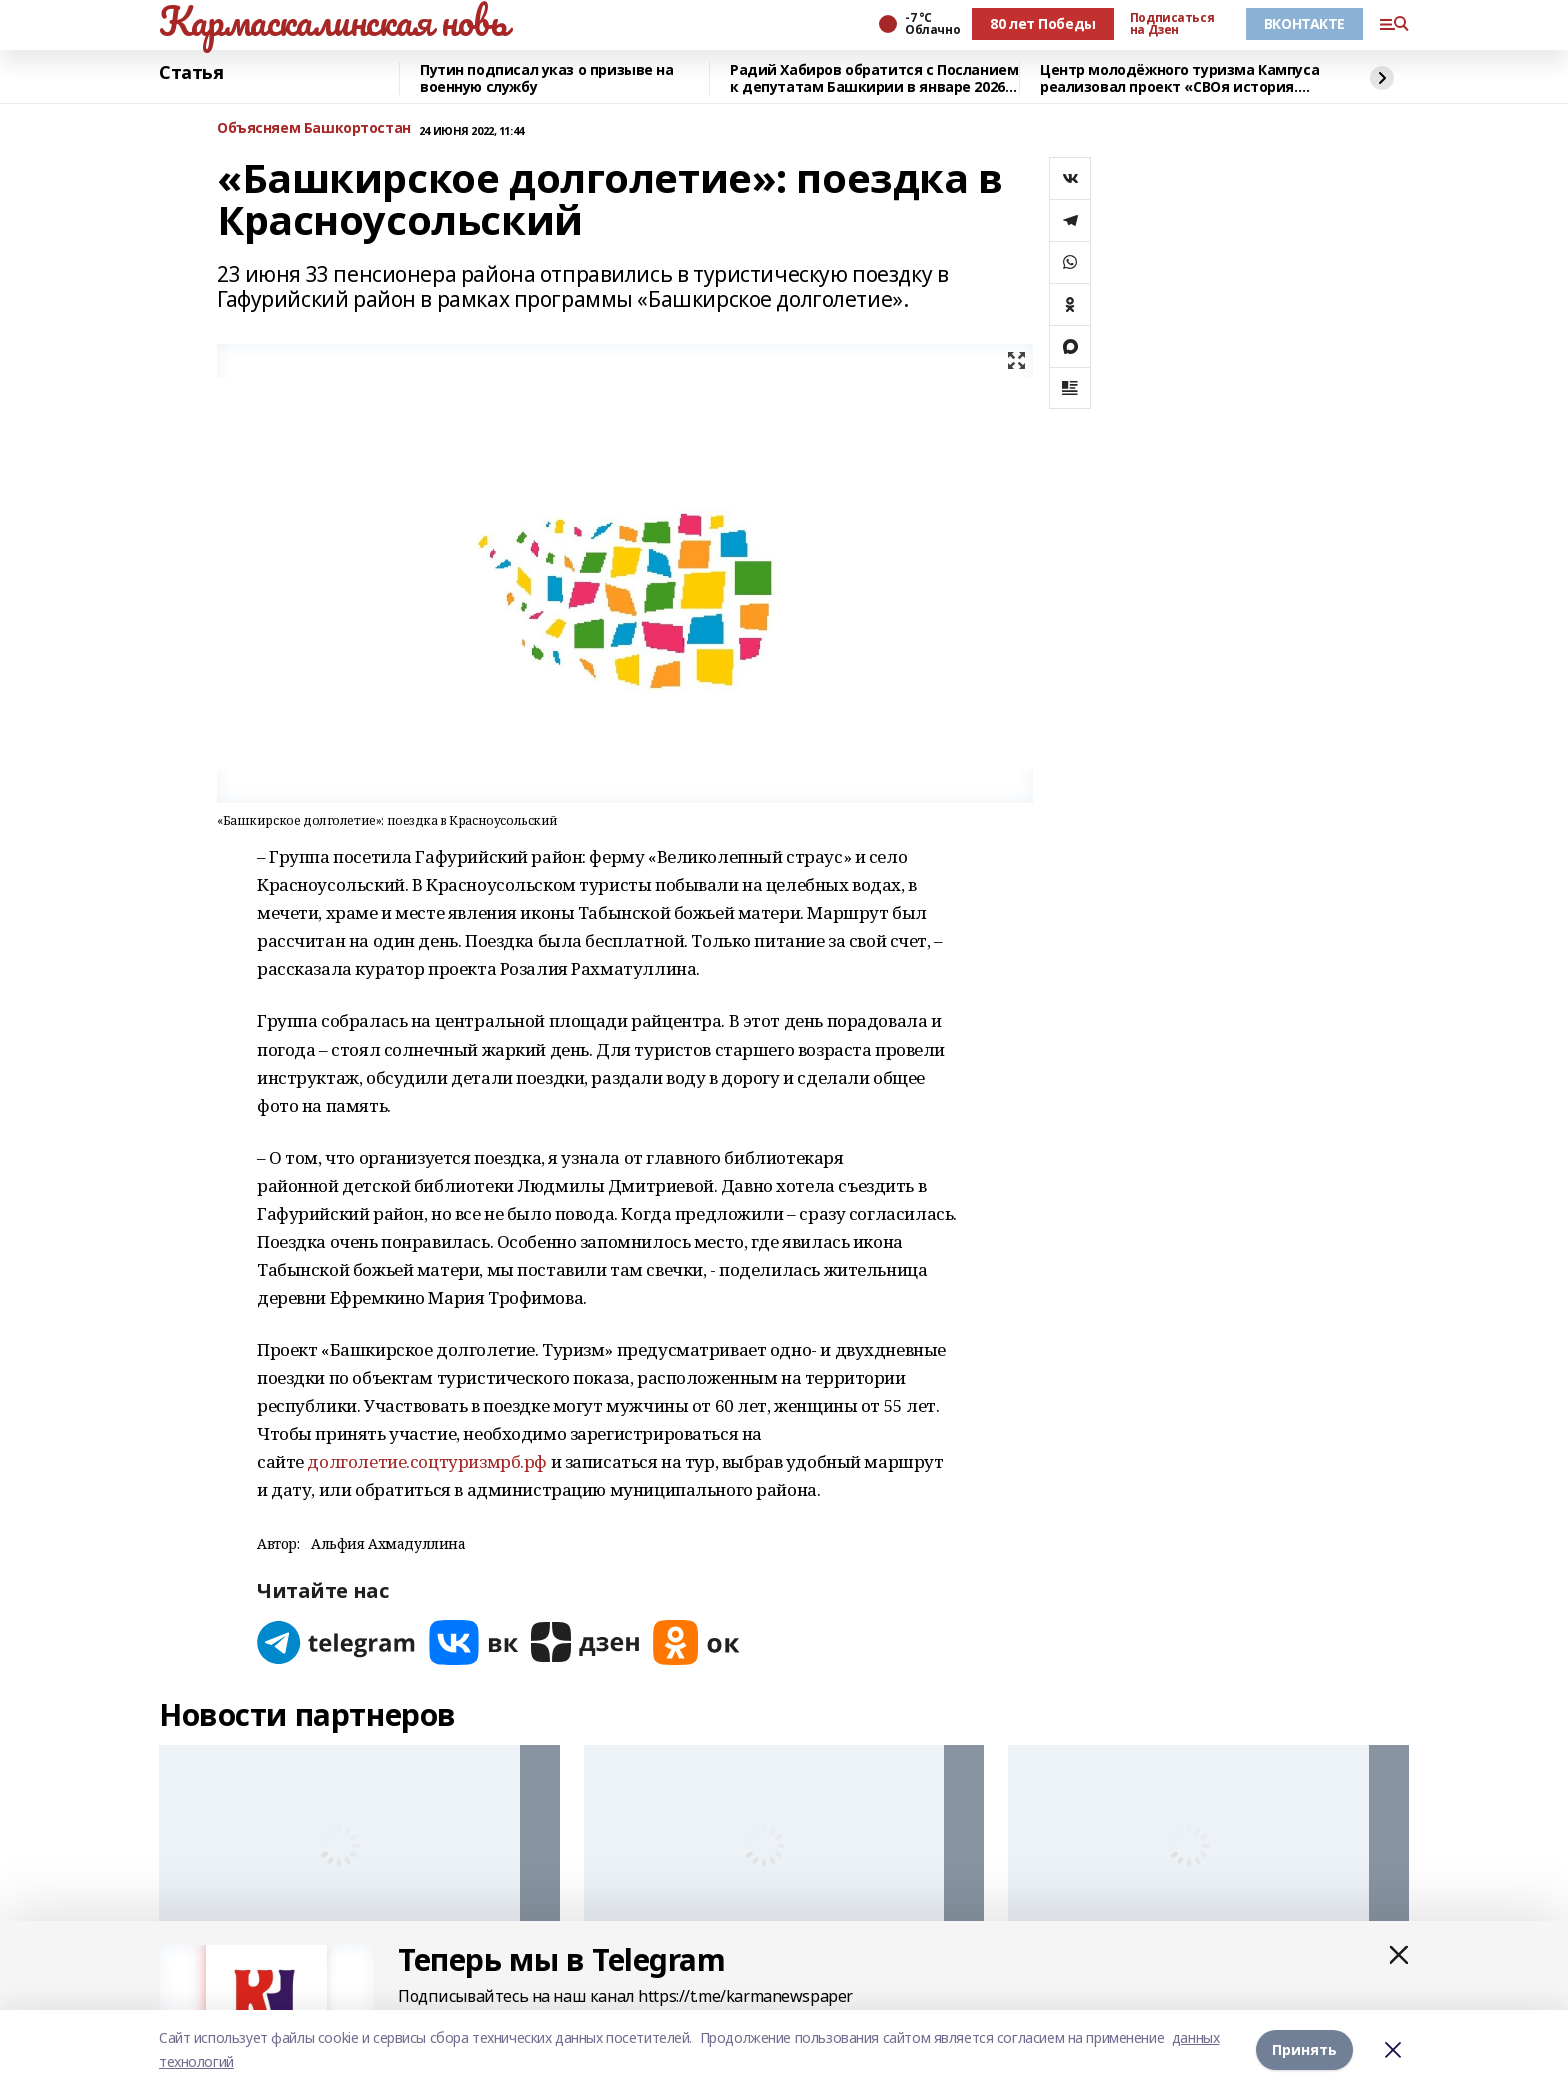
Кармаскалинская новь (333, 21)
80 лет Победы (1043, 23)
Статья (191, 73)
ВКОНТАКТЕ (1304, 23)
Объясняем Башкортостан (314, 128)
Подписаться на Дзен (1172, 24)
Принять (1304, 2049)
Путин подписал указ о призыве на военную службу (547, 78)
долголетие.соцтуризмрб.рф (427, 1461)
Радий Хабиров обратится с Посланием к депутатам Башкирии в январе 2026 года (874, 78)
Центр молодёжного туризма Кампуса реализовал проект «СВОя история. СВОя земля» (1179, 78)
